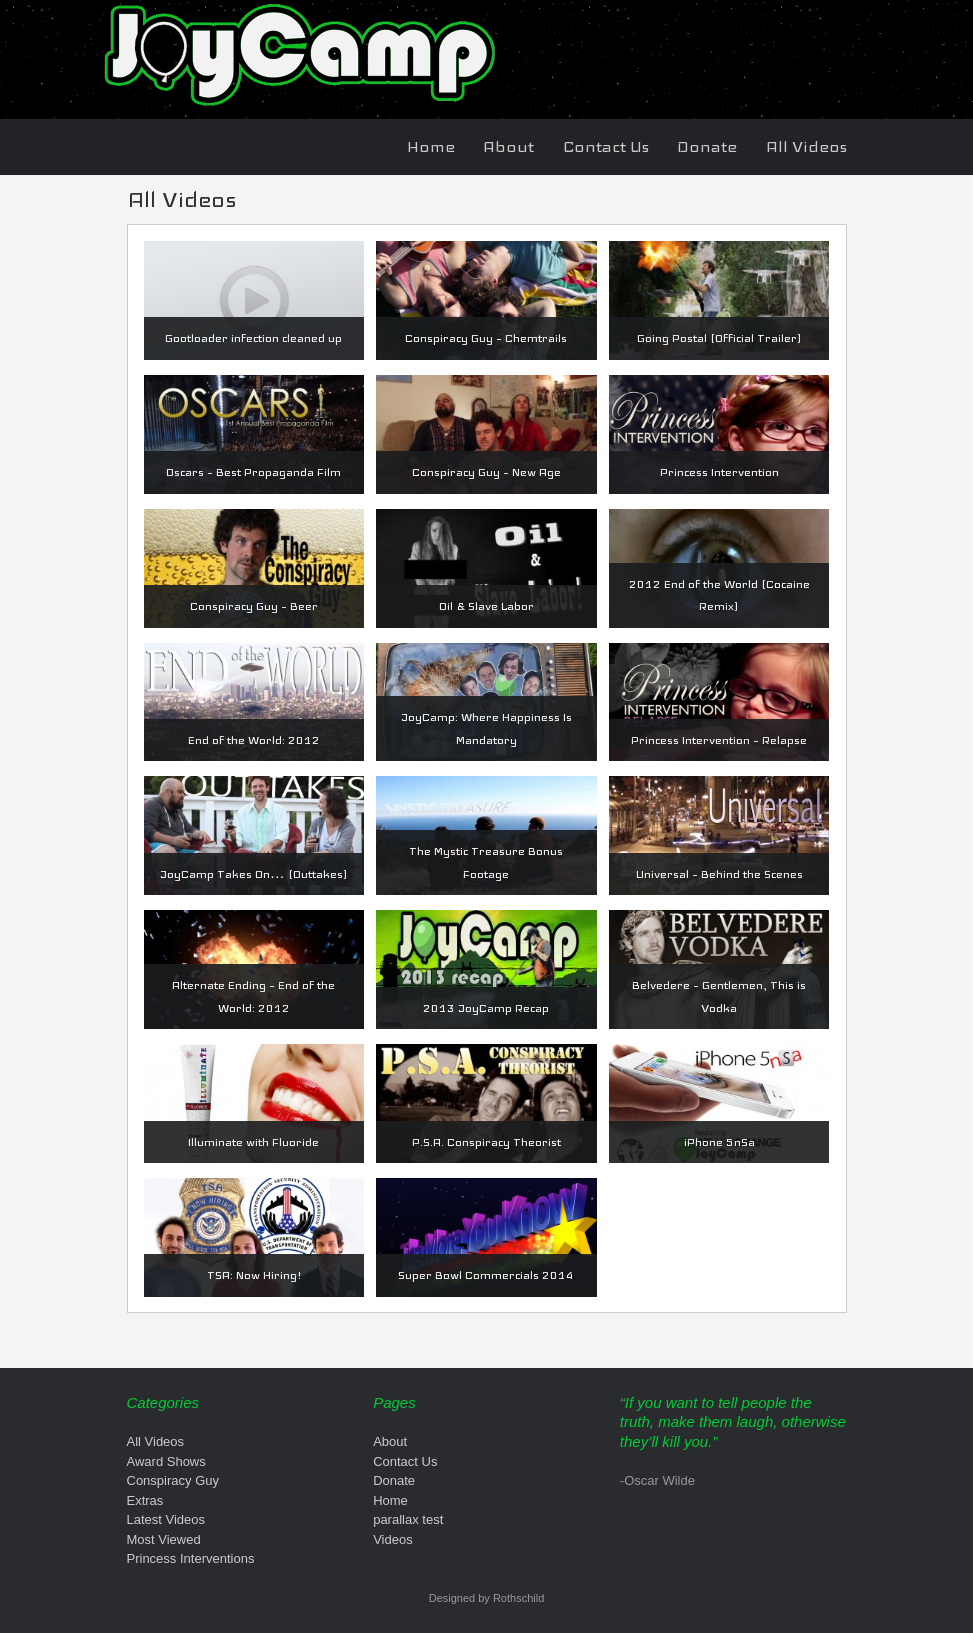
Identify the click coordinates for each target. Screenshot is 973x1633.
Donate (707, 146)
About (508, 146)
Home (431, 146)
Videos (393, 1539)
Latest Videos (166, 1519)
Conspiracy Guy (173, 1480)
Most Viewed (164, 1539)
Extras (145, 1500)
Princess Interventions (191, 1558)
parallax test (408, 1519)
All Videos (806, 146)
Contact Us (606, 146)
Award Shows (166, 1461)
